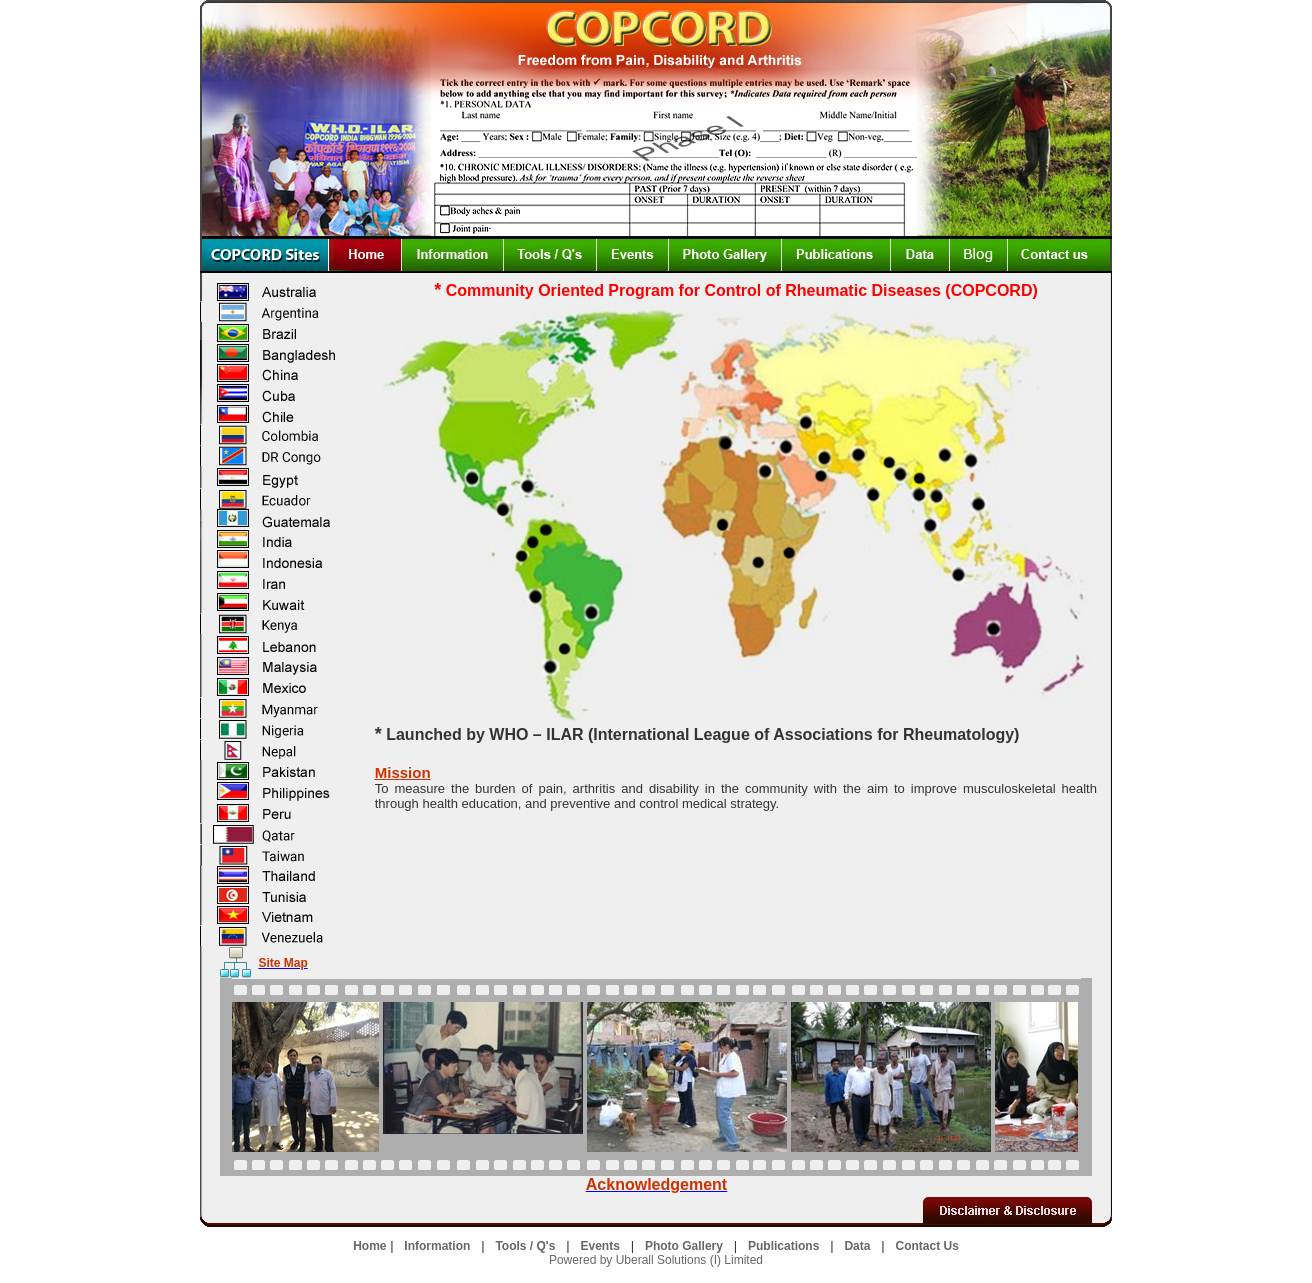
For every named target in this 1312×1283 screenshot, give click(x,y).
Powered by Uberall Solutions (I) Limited (656, 1260)
